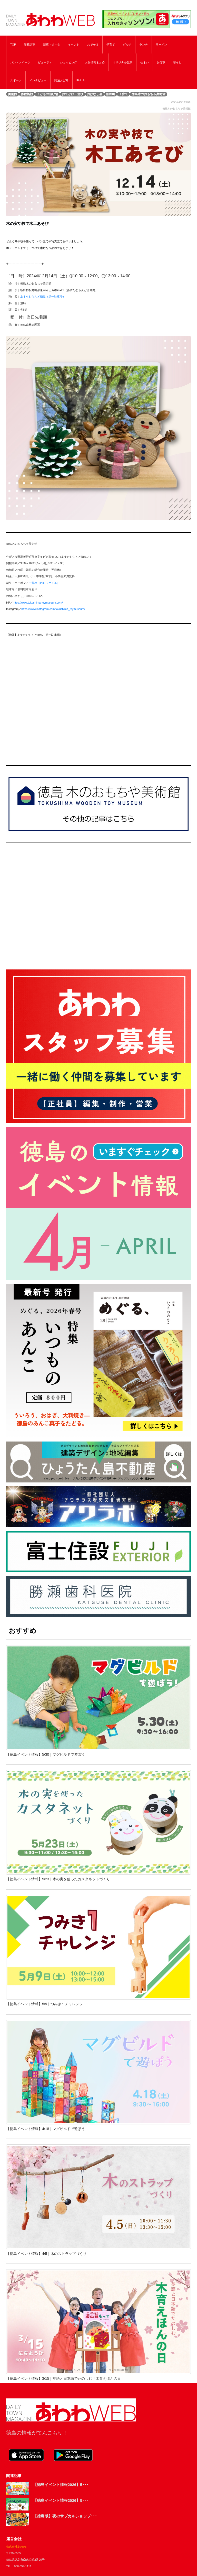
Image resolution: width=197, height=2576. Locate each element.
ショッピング (68, 62)
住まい (144, 62)
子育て (110, 44)
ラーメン (161, 44)
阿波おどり (61, 80)
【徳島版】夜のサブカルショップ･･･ (65, 2516)
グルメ (127, 44)
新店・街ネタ (51, 44)
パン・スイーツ (20, 62)
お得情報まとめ (95, 62)
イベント (73, 44)
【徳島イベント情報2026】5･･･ (60, 2484)
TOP (13, 44)
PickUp (80, 80)
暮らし (177, 62)
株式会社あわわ (16, 2546)
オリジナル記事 (122, 62)
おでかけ (92, 44)
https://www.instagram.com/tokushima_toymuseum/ (53, 608)
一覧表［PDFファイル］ (44, 582)
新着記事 (29, 44)
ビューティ (45, 62)
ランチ (143, 44)
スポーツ (16, 80)
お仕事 (161, 62)
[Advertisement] (98, 908)
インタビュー (37, 80)
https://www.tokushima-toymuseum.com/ (38, 602)
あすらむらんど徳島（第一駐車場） (42, 296)
